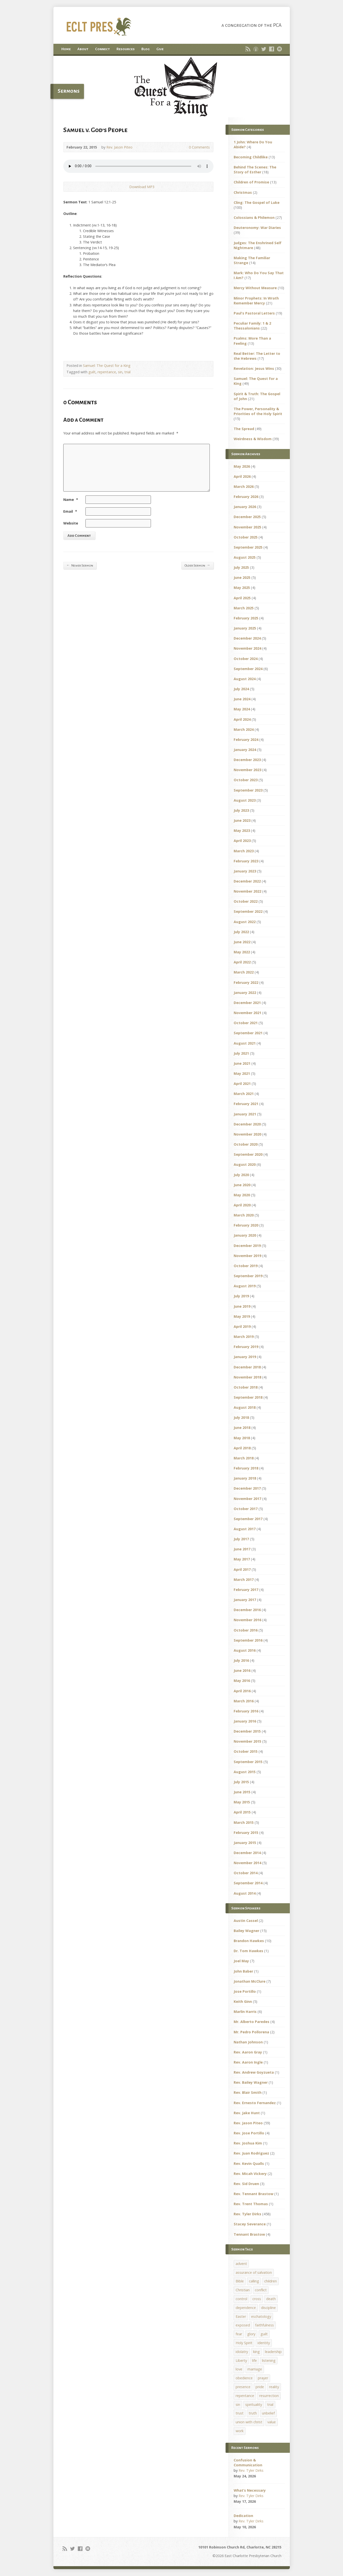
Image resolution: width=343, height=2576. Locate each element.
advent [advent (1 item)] (241, 2263)
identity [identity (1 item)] (264, 2342)
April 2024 (242, 719)
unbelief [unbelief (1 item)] (268, 2413)
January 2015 (245, 1842)
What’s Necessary (250, 2490)
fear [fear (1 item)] (239, 2334)
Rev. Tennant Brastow (253, 2193)
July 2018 (241, 1417)
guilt (92, 372)
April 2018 (242, 1448)
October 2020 (246, 1144)
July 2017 (241, 1539)
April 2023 (242, 840)
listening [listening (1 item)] (269, 2360)
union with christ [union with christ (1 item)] (249, 2422)
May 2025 (242, 587)
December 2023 (247, 759)
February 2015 (246, 1832)
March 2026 (244, 486)
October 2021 (246, 1022)
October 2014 (246, 1873)
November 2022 (247, 891)
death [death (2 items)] (271, 2298)
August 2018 (245, 1407)
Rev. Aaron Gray (248, 2052)
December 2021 (247, 1002)
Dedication (243, 2515)
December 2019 (247, 1245)
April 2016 (242, 1691)
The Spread (244, 428)
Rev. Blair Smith (247, 2092)
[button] (171, 86)
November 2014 (247, 1862)
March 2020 (244, 1215)
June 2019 (242, 1306)
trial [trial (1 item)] (270, 2404)
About (82, 49)
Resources (125, 49)
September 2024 (248, 668)
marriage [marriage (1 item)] (254, 2369)
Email (70, 511)
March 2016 (244, 1701)
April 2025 (242, 598)
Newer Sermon (79, 565)
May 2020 (242, 1195)
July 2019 (241, 1296)
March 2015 (244, 1822)
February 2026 (246, 496)
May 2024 (242, 709)
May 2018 (242, 1438)
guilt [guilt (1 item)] (264, 2334)
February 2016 (246, 1711)
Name (70, 499)
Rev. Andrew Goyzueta (254, 2072)
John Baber (243, 1971)
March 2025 (244, 608)
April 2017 (242, 1569)
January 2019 (245, 1356)
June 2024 (242, 699)
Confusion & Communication (248, 2462)
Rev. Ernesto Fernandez (255, 2102)
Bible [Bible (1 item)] (240, 2281)
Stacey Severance (250, 2224)
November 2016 (247, 1619)
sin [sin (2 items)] (238, 2404)
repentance (107, 372)
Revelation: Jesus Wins (254, 368)
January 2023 (245, 871)
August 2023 (245, 800)
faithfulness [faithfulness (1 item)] (264, 2325)
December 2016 (247, 1609)
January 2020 (245, 1235)
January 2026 (245, 506)
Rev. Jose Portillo (249, 2133)
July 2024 (241, 689)
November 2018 (247, 1377)
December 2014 (247, 1852)
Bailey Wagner (246, 1930)
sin (120, 372)
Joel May (241, 1961)
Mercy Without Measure (255, 287)
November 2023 (247, 769)
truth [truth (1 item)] (253, 2413)
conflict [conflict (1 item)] (261, 2290)
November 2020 (247, 1134)
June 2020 (242, 1185)
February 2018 (246, 1468)
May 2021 (242, 1073)
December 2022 (247, 881)
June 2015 (242, 1792)
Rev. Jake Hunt (247, 2113)
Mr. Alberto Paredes (251, 2021)
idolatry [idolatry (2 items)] (242, 2351)
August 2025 (245, 557)
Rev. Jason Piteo (119, 147)
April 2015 (242, 1812)
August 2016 (245, 1650)
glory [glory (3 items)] (251, 2334)
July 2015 (241, 1782)
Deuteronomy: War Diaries (257, 227)
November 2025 (247, 527)
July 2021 (241, 1053)
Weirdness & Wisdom (253, 438)
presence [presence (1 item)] (243, 2386)
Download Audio (125, 187)
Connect (102, 49)
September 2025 (248, 547)
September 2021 (248, 1033)
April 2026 (242, 476)
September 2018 (248, 1397)
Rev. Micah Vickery (250, 2173)
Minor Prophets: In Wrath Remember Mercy (256, 300)
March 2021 (244, 1093)
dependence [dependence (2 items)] (246, 2307)
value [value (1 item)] (271, 2422)
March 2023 (244, 851)
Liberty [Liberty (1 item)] (241, 2360)
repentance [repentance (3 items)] (245, 2395)
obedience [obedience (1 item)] (244, 2378)
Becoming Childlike (251, 157)
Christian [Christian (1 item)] (243, 2290)
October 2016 (246, 1630)
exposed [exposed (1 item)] (243, 2325)
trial (127, 372)
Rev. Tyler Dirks (247, 2214)
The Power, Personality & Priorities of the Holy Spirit (258, 411)
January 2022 (245, 992)
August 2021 (245, 1043)
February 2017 (246, 1589)
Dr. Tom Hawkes (248, 1950)
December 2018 (247, 1367)
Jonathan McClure (249, 1981)
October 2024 (246, 658)
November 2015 (247, 1741)
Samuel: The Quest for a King (107, 365)
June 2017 (242, 1549)
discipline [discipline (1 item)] (268, 2307)
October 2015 (246, 1751)
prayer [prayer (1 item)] (263, 2378)
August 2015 (245, 1771)
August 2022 (245, 921)
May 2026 (242, 466)
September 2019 (248, 1275)
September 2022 (248, 911)
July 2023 (241, 810)
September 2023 (248, 790)
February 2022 (246, 982)
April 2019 (242, 1326)
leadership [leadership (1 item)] (273, 2351)
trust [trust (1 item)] (240, 2413)
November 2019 (247, 1255)
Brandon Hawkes (249, 1940)
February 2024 (246, 739)
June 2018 (242, 1427)
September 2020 (248, 1154)
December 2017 (247, 1488)
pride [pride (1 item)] (260, 2386)
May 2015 (242, 1802)
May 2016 (242, 1680)
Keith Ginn (243, 2001)
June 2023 (242, 820)
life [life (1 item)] (254, 2360)
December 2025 (247, 516)
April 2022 (242, 962)
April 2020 (242, 1205)
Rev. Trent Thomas (251, 2204)
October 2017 (246, 1508)
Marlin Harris (245, 2011)
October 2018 (246, 1387)
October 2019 (246, 1265)
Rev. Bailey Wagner (251, 2082)
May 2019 (242, 1316)
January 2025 (245, 628)
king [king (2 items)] (256, 2351)
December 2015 (247, 1731)
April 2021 (242, 1083)
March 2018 (244, 1458)
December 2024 (247, 638)
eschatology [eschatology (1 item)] (261, 2316)
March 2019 (244, 1336)
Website (70, 523)
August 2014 (245, 1893)
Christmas (243, 192)
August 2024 (245, 678)
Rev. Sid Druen (246, 2183)
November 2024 (247, 648)
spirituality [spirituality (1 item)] (253, 2404)
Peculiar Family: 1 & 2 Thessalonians (252, 325)
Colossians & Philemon (254, 217)
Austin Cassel (246, 1920)
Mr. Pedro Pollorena (251, 2032)
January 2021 (245, 1114)
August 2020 (245, 1164)
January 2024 (245, 749)
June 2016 (242, 1670)
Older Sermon (197, 565)
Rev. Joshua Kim (248, 2143)
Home (66, 49)
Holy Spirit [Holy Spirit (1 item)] (244, 2342)
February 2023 (246, 861)
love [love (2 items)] (239, 2369)
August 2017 (245, 1529)
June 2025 (242, 577)
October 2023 (246, 780)
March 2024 (244, 729)
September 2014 (248, 1883)
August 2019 (245, 1286)
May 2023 (242, 830)
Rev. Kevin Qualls (249, 2163)
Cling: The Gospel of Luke (256, 202)
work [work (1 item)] (240, 2430)
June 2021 (242, 1063)
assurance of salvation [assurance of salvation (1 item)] (254, 2272)
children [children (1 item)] (270, 2281)
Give (159, 49)
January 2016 (245, 1721)
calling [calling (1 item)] (254, 2281)
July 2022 (241, 931)
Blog (145, 49)
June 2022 (242, 942)
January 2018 (245, 1478)
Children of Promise (251, 182)
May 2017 (242, 1559)
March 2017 (244, 1579)
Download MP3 (141, 186)
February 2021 (246, 1103)
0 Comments (185, 147)
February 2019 (246, 1346)
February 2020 (246, 1225)
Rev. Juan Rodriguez (251, 2153)
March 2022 (244, 972)
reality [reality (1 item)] (274, 2386)
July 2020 (241, 1174)
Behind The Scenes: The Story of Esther (255, 169)
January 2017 (245, 1599)
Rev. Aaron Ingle (248, 2062)
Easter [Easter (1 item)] (241, 2316)
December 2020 (247, 1124)
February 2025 (246, 618)
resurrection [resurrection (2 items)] (269, 2395)
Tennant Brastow (249, 2234)
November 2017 (247, 1498)
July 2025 (241, 567)
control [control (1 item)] (241, 2298)
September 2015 (248, 1761)
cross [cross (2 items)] (256, 2298)
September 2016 (248, 1640)
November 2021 (247, 1012)
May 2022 (242, 952)
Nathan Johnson (248, 2042)
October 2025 (246, 537)
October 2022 (246, 901)
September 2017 (248, 1518)
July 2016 (241, 1660)
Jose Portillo (245, 1991)
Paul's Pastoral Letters (254, 313)
